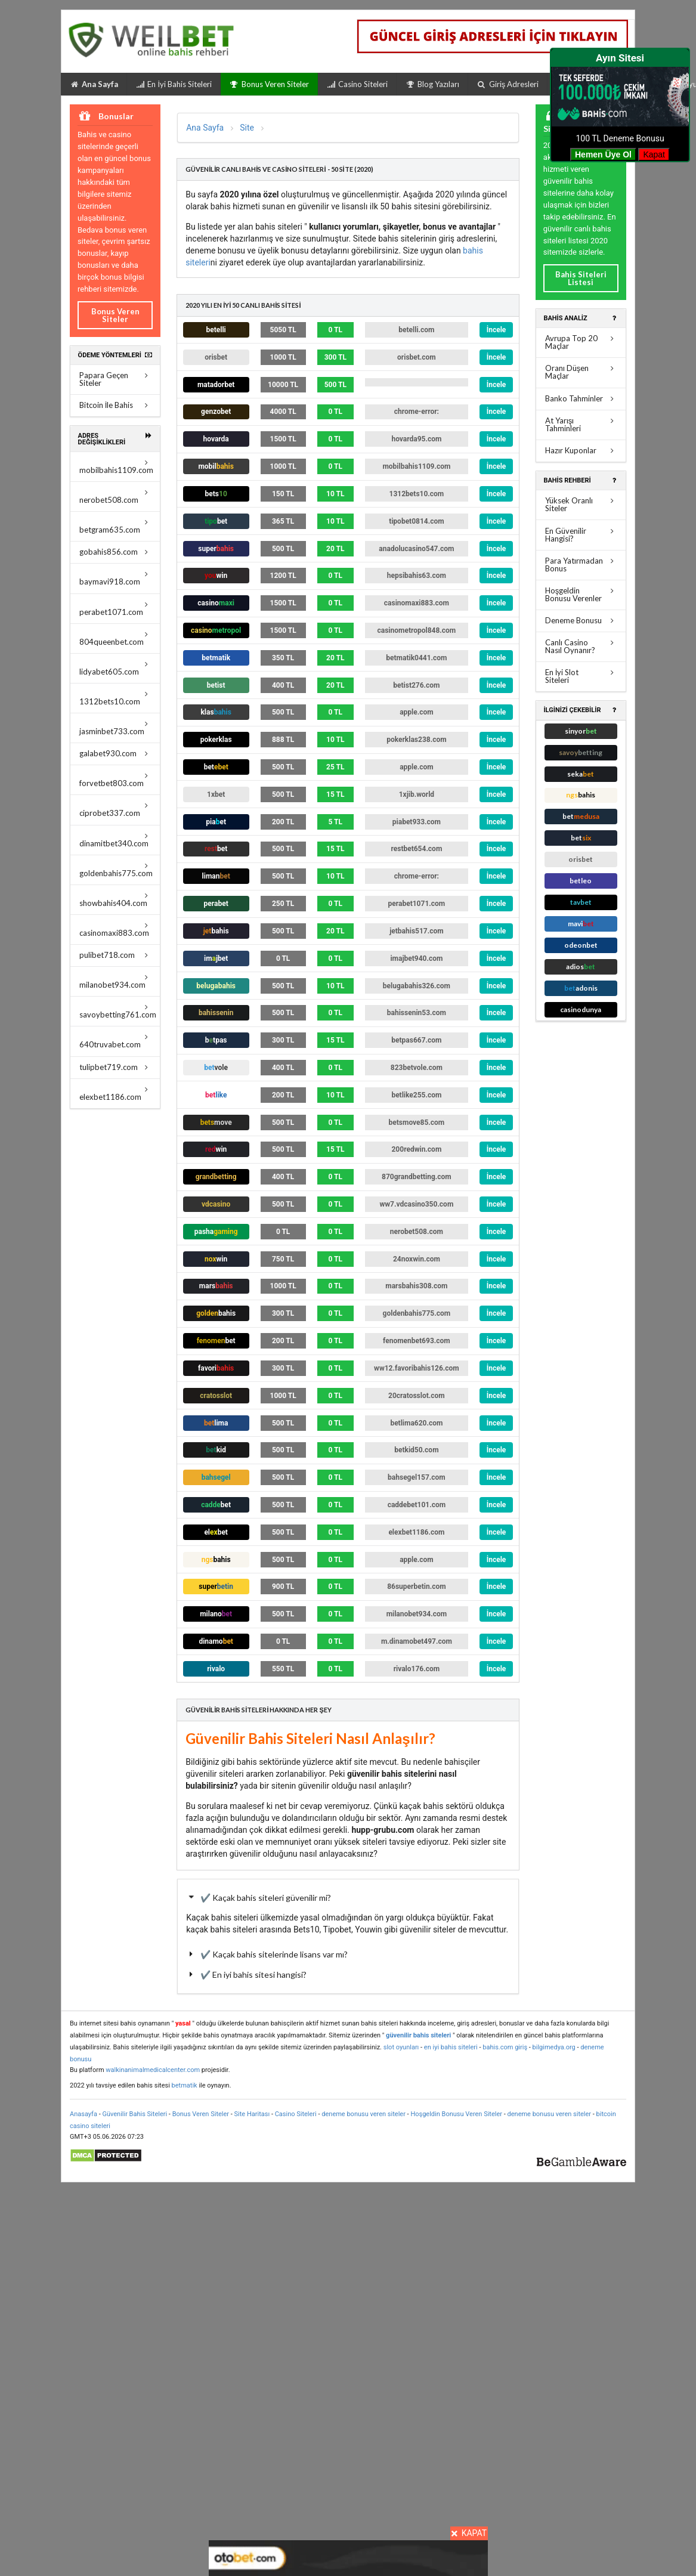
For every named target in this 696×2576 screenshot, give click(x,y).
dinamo (216, 1641)
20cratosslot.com (416, 1395)
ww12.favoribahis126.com (416, 1368)
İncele (496, 330)
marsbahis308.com (416, 1286)
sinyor (581, 730)
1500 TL (283, 439)
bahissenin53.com (416, 1013)
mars (216, 1286)
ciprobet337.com (115, 810)
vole (216, 1067)
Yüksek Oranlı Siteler (581, 504)
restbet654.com (416, 849)
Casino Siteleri (357, 84)
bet (216, 767)
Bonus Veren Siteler (269, 84)
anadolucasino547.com (416, 549)
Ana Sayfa (94, 84)
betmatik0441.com (416, 658)
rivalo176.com (417, 1669)
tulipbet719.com (115, 1067)
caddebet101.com (417, 1505)
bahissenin (216, 1013)
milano (216, 1614)
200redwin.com (416, 1149)
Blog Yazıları (432, 84)
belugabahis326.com (416, 986)
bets (216, 494)
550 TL (283, 1669)
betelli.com (416, 330)
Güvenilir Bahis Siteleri (134, 2114)
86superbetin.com (416, 1586)
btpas (216, 1040)
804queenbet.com (115, 638)
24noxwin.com (416, 1259)
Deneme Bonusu (581, 620)
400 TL (283, 685)
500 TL (335, 385)
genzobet (216, 411)
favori (216, 1368)
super (216, 549)
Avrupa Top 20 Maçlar (581, 342)
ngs (216, 1560)
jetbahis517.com (416, 931)
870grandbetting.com (416, 1177)
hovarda (216, 439)
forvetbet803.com (115, 780)
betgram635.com (115, 526)
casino (215, 603)
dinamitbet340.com (115, 840)
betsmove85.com (417, 1122)
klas (215, 712)
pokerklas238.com (416, 739)
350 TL (283, 658)
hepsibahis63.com (416, 575)
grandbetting (216, 1177)
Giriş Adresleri (508, 84)
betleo (581, 880)
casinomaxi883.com (115, 929)
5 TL (335, 822)
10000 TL (283, 385)
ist (216, 685)
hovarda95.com (416, 439)
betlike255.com (416, 1095)
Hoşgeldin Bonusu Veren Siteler (456, 2114)
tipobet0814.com (416, 521)
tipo (216, 521)
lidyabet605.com (115, 668)
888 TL (283, 739)
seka (580, 773)
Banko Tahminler (581, 398)
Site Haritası (252, 2114)
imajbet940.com (416, 958)
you (216, 575)
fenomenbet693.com (416, 1341)
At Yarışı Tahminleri (581, 424)
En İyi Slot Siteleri (581, 676)
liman (216, 876)
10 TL (335, 494)
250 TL (283, 903)
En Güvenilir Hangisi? (581, 534)
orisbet (216, 357)
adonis (581, 988)
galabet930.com (115, 753)
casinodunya (580, 1009)
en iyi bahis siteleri (451, 2047)
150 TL (283, 494)
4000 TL (283, 411)
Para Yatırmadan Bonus (581, 564)
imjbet (216, 958)
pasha (216, 1231)
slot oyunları (401, 2047)
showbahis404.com (115, 900)
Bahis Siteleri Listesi (581, 278)
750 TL (283, 1259)
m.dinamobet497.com (416, 1641)
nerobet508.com (115, 496)
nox (216, 1259)
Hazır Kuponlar (581, 450)
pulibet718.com (115, 955)
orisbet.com (416, 357)
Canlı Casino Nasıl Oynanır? (581, 646)
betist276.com (416, 685)
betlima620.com (416, 1423)
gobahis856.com (115, 551)
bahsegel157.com (417, 1477)
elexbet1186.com (115, 1094)
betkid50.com (416, 1450)
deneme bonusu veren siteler (363, 2114)
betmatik (216, 658)
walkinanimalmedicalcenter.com (153, 2070)
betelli (216, 330)
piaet (216, 822)
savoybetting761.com (117, 1011)
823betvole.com (417, 1067)
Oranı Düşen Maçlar (581, 372)
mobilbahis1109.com (116, 467)
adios (580, 966)
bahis (216, 931)
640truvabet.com (115, 1041)
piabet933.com (416, 822)
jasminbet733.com (115, 728)
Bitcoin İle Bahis (115, 405)
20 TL (335, 549)
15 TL (335, 794)
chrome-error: (416, 411)
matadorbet (216, 385)
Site (247, 127)
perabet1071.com (115, 609)
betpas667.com (416, 1040)
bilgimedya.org (554, 2047)
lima (216, 1423)
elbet (216, 1532)
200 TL (283, 822)
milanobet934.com (115, 981)
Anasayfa (83, 2114)
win (216, 1149)
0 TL (335, 330)
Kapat (654, 154)
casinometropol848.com (417, 630)
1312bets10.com (115, 698)
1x (216, 794)
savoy (580, 752)
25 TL (335, 767)
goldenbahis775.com (116, 870)
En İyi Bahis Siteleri (174, 84)
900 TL (283, 1586)
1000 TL (283, 357)
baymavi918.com (115, 578)
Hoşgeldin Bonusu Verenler (581, 594)
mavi (581, 923)
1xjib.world (416, 794)
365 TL (283, 521)
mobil (216, 466)
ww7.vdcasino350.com (416, 1204)
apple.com (416, 712)
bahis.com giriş (504, 2047)
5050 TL (283, 330)
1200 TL (283, 575)
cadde (216, 1505)
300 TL (335, 357)
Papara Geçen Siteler (115, 379)
